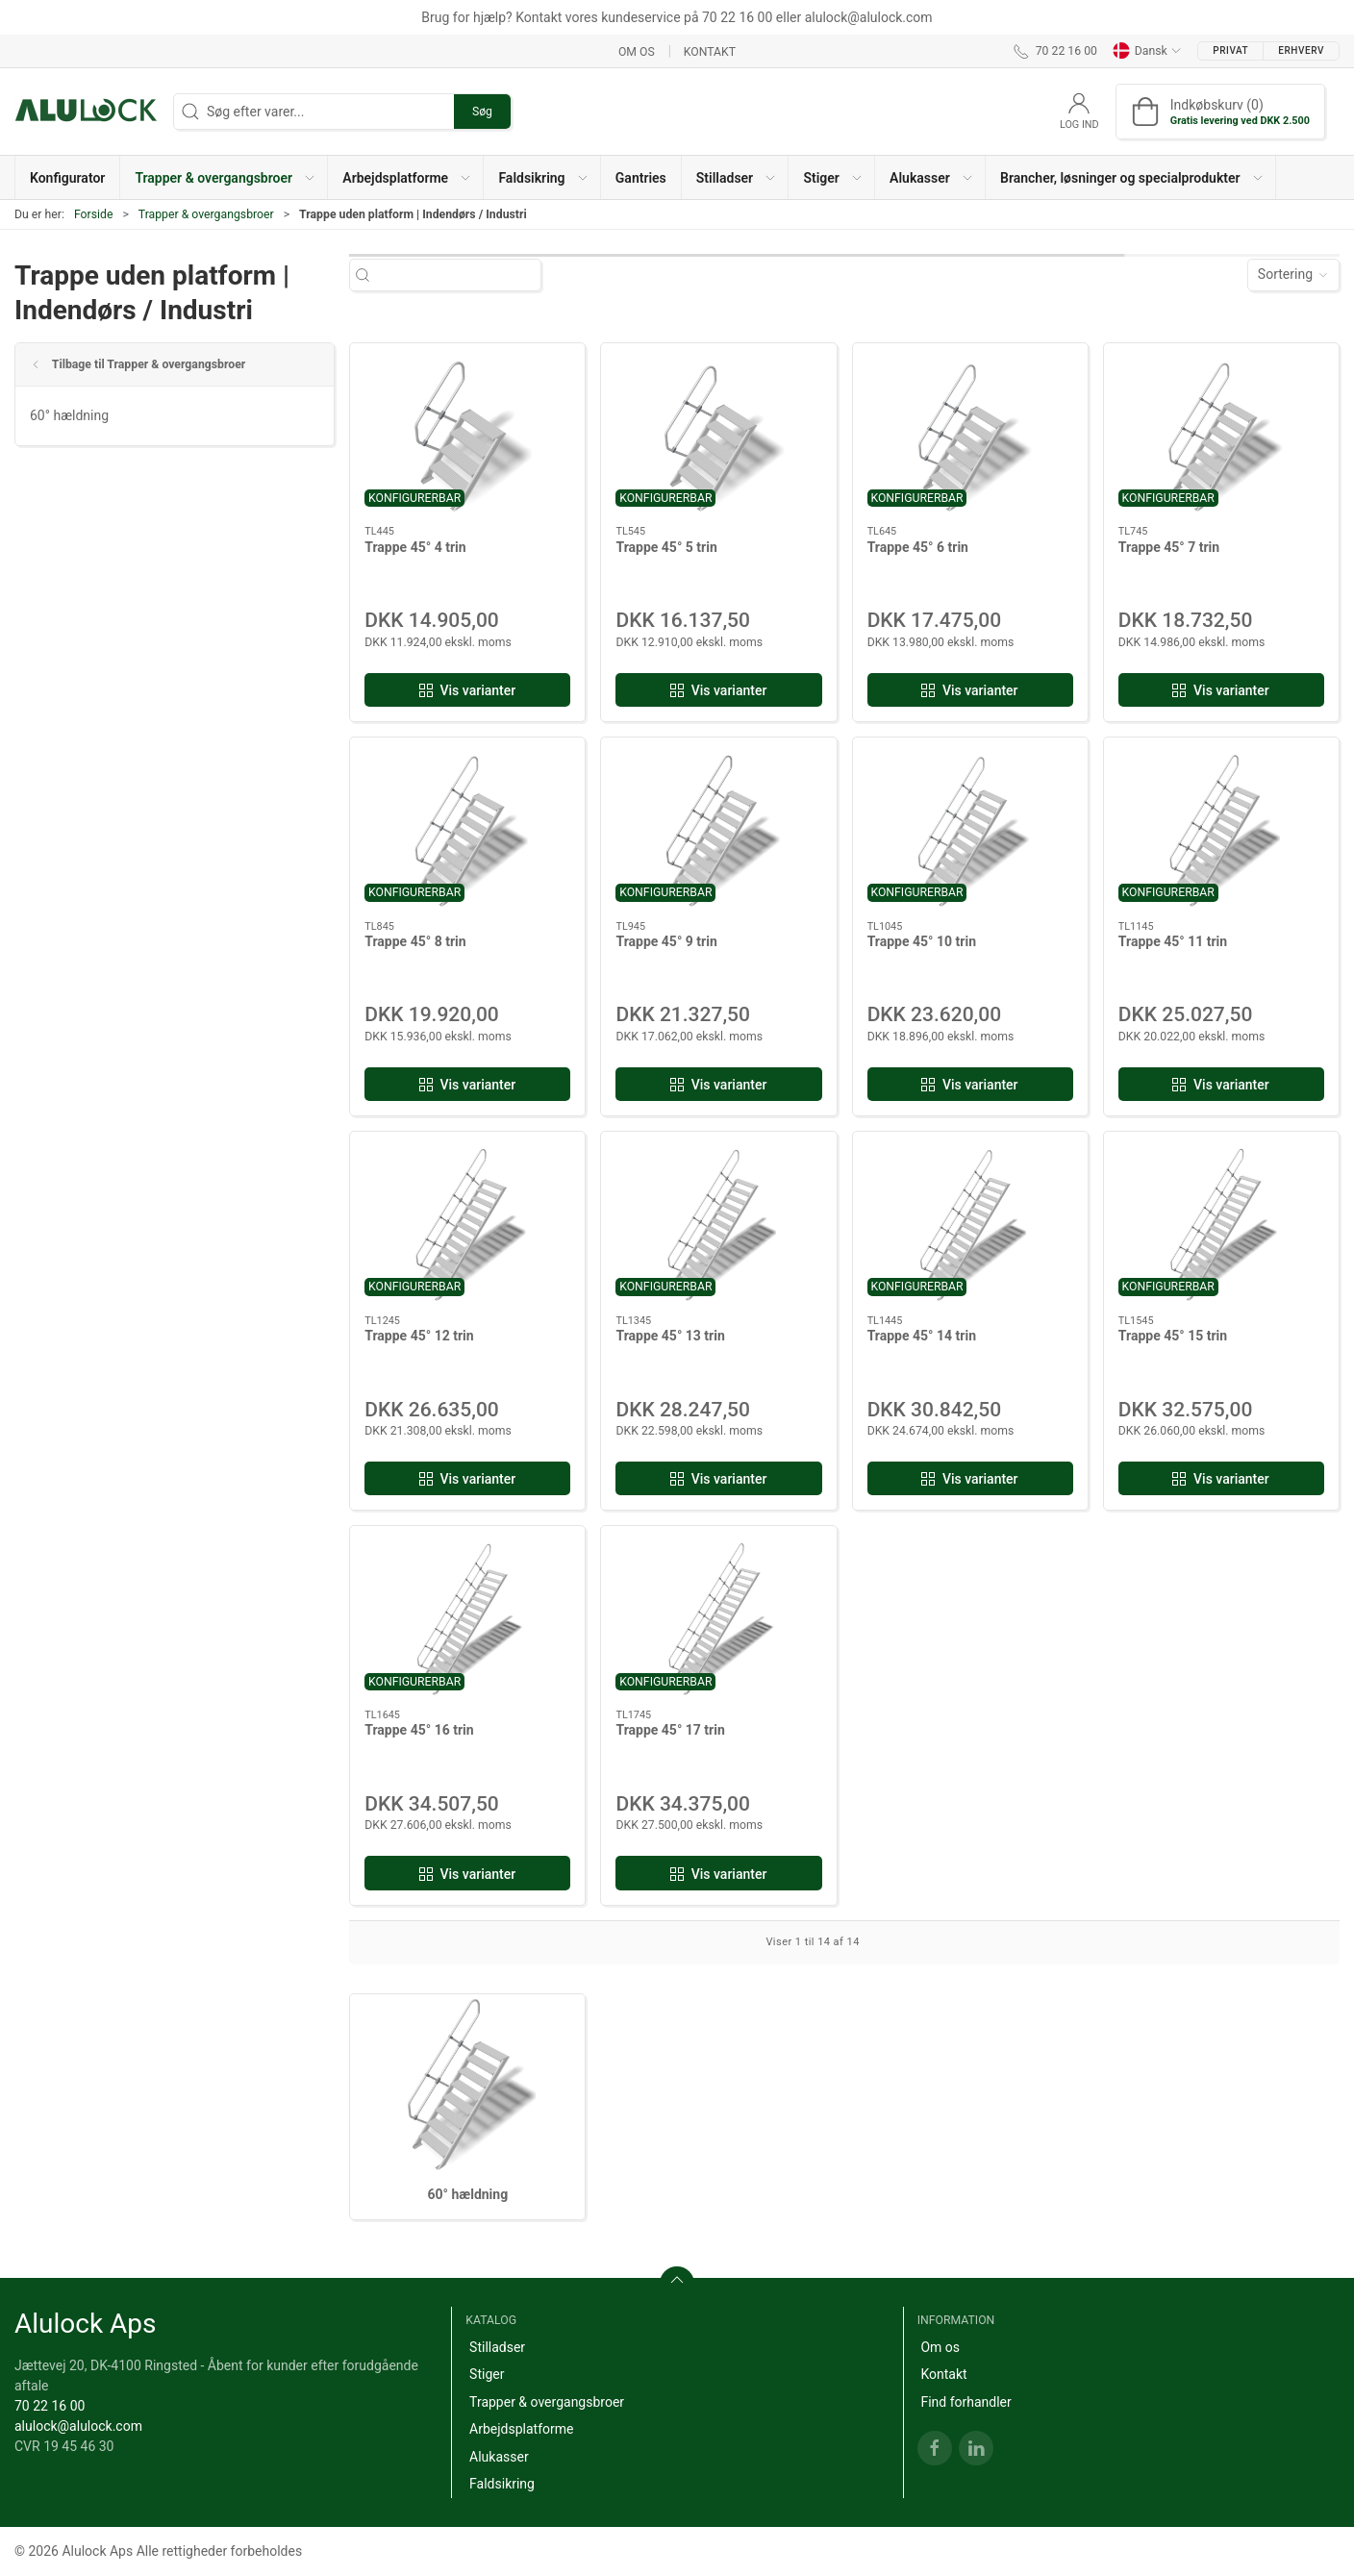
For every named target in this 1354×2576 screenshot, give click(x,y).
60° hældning (69, 415)
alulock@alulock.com (78, 2426)
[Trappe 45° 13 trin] (718, 1223)
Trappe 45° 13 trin (669, 1335)
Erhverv (1301, 50)
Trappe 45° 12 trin (418, 1335)
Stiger (486, 2374)
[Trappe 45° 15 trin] (1221, 1223)
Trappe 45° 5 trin (665, 547)
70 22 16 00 (49, 2405)
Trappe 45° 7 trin (1168, 547)
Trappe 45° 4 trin (414, 547)
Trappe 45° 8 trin (414, 941)
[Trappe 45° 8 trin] (467, 829)
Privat (1230, 50)
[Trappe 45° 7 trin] (1221, 435)
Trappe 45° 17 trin (669, 1730)
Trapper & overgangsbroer (206, 214)
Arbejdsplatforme (521, 2429)
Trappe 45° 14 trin (921, 1335)
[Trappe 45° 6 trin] (970, 435)
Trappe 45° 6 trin (917, 547)
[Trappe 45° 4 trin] (467, 435)
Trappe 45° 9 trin (665, 941)
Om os (636, 51)
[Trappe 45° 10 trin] (970, 829)
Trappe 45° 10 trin (921, 941)
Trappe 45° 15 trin (1172, 1335)
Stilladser (497, 2347)
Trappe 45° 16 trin (418, 1730)
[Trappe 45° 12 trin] (467, 1223)
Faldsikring (502, 2483)
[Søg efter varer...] (462, 274)
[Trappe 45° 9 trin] (718, 829)
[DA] (86, 111)
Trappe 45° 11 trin (1172, 941)
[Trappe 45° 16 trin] (467, 1617)
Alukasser (499, 2456)
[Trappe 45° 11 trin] (1221, 829)
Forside (93, 214)
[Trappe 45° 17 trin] (718, 1617)
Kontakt (710, 51)
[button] (224, 177)
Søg (482, 111)
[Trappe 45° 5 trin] (718, 435)
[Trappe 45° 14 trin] (970, 1223)
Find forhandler (965, 2402)
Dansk (1147, 51)
